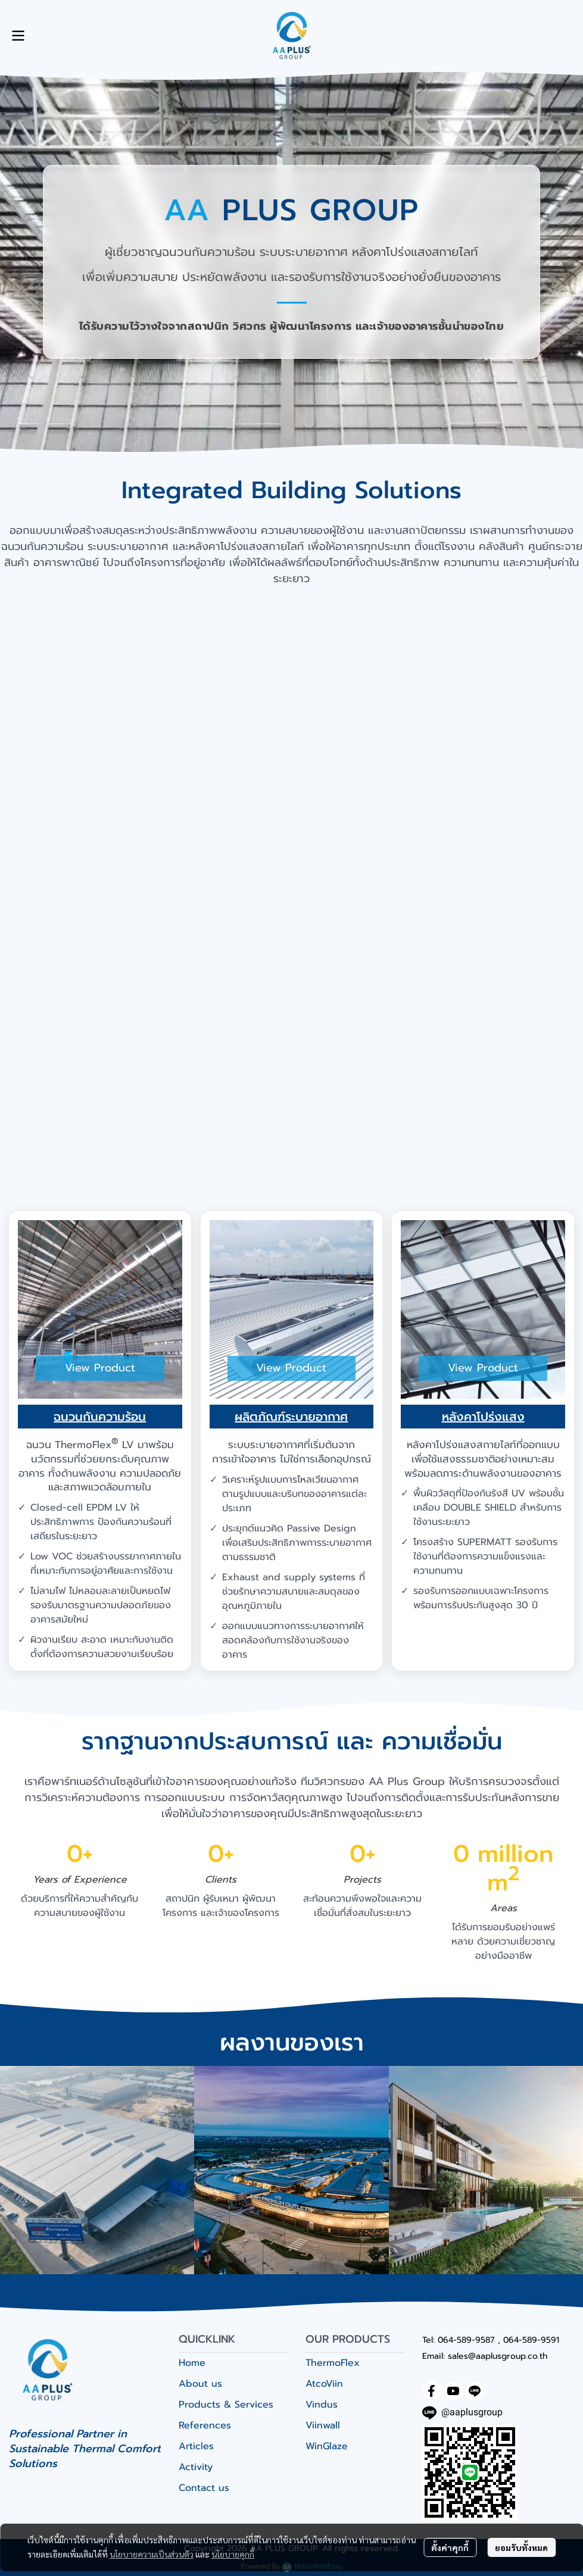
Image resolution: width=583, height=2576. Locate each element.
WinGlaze (326, 2446)
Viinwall (322, 2425)
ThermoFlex (332, 2363)
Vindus (321, 2404)
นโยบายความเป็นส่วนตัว (152, 2554)
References (205, 2425)
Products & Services (226, 2404)
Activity (196, 2467)
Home (192, 2363)
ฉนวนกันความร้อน (100, 1416)
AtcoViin (324, 2384)
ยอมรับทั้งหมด (521, 2547)
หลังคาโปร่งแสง (483, 1416)
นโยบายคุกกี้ (232, 2554)
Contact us (204, 2488)
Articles (196, 2446)
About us (200, 2384)
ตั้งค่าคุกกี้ (450, 2547)
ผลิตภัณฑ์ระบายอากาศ (291, 1416)
